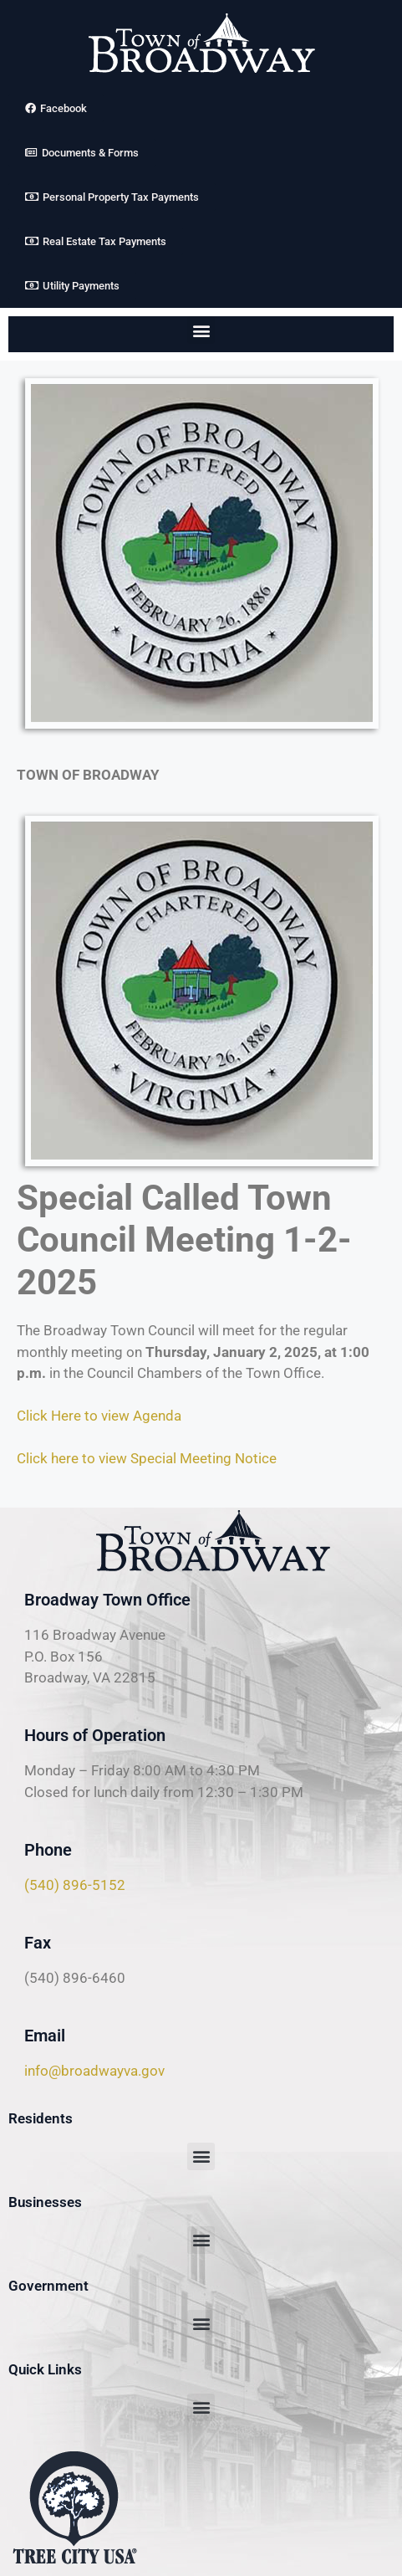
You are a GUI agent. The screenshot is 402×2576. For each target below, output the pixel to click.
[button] (201, 330)
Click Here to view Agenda (99, 1415)
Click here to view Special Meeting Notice (147, 1458)
